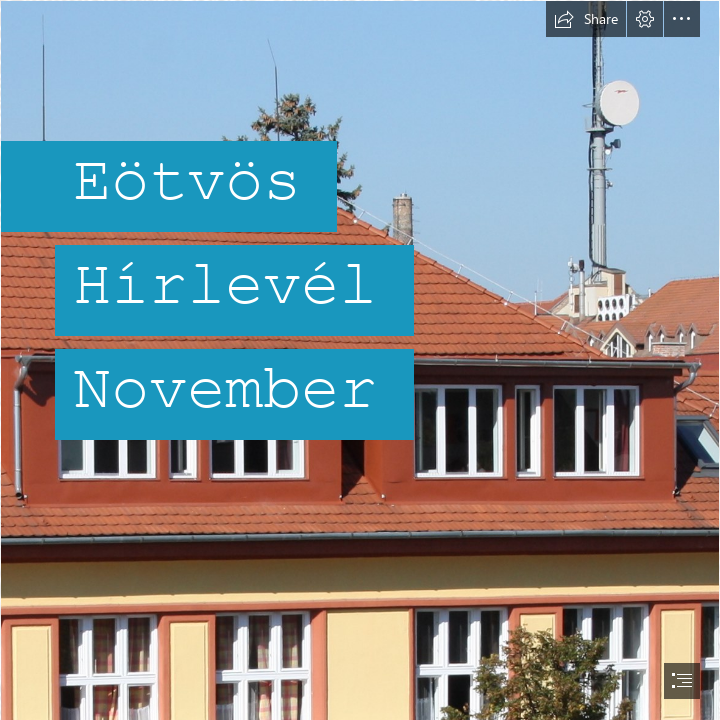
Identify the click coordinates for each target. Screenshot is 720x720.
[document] (360, 360)
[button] (586, 19)
